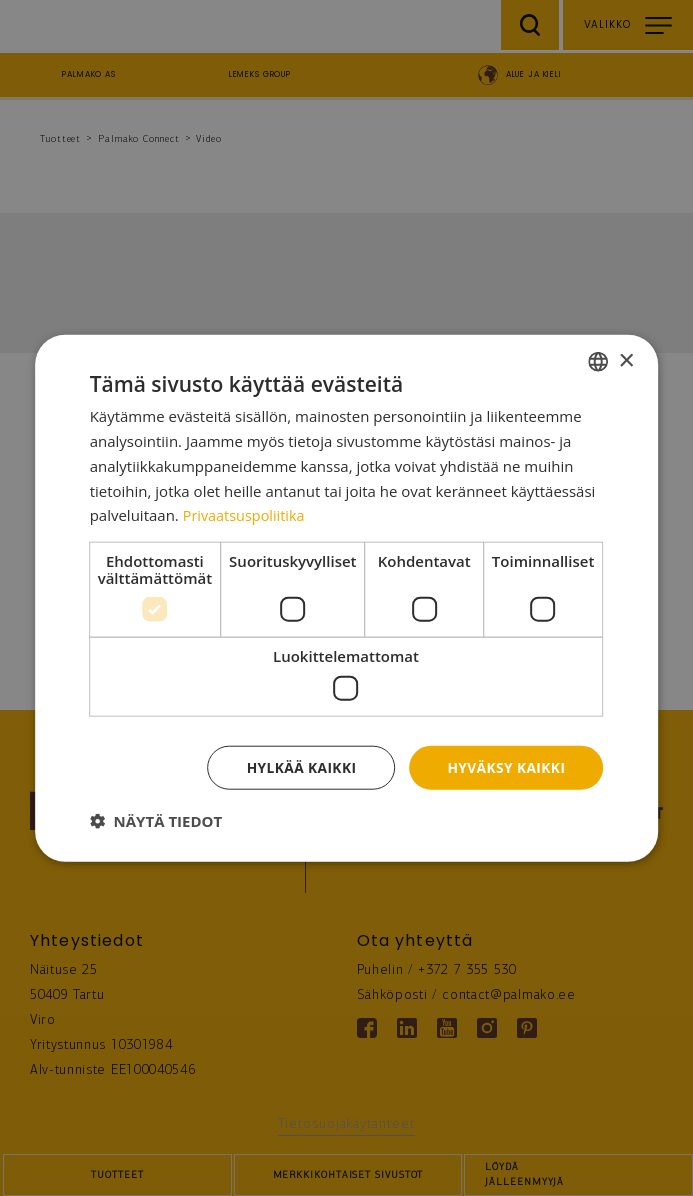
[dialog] (347, 597)
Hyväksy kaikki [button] (505, 766)
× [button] (625, 360)
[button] (156, 821)
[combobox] (598, 361)
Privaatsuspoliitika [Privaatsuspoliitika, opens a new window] (246, 515)
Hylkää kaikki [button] (299, 766)
